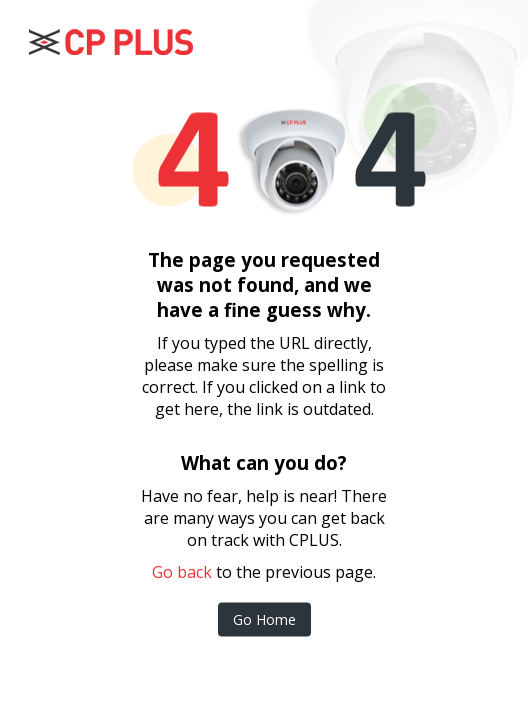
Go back (182, 572)
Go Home (264, 619)
